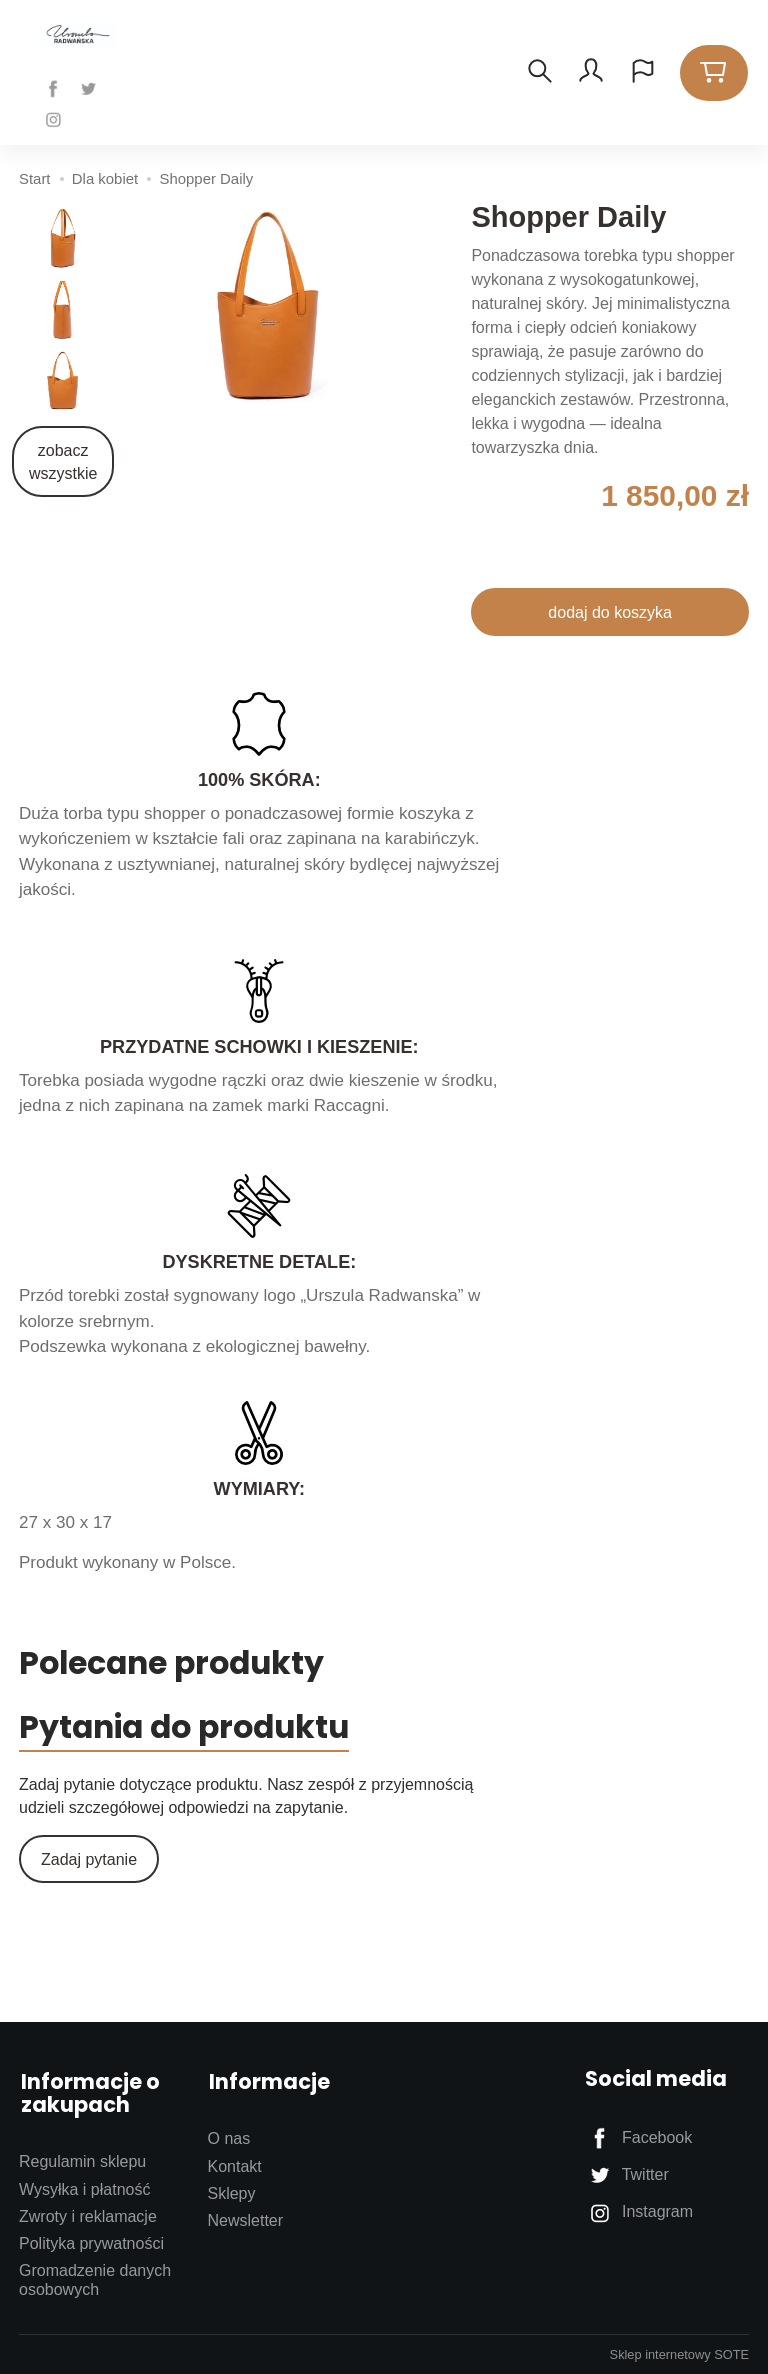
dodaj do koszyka (610, 612)
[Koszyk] (714, 73)
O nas (228, 2137)
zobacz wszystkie (63, 462)
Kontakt (234, 2165)
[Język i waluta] (643, 73)
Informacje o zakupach (88, 2094)
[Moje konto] (591, 73)
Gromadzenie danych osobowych (95, 2279)
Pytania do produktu (196, 1730)
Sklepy (231, 2192)
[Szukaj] (539, 73)
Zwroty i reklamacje (88, 2215)
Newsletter (245, 2219)
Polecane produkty (181, 1664)
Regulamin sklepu (82, 2160)
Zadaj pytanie (89, 1863)
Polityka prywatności (91, 2242)
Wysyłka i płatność (84, 2188)
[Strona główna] (81, 36)
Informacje (267, 2082)
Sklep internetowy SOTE (679, 2353)
